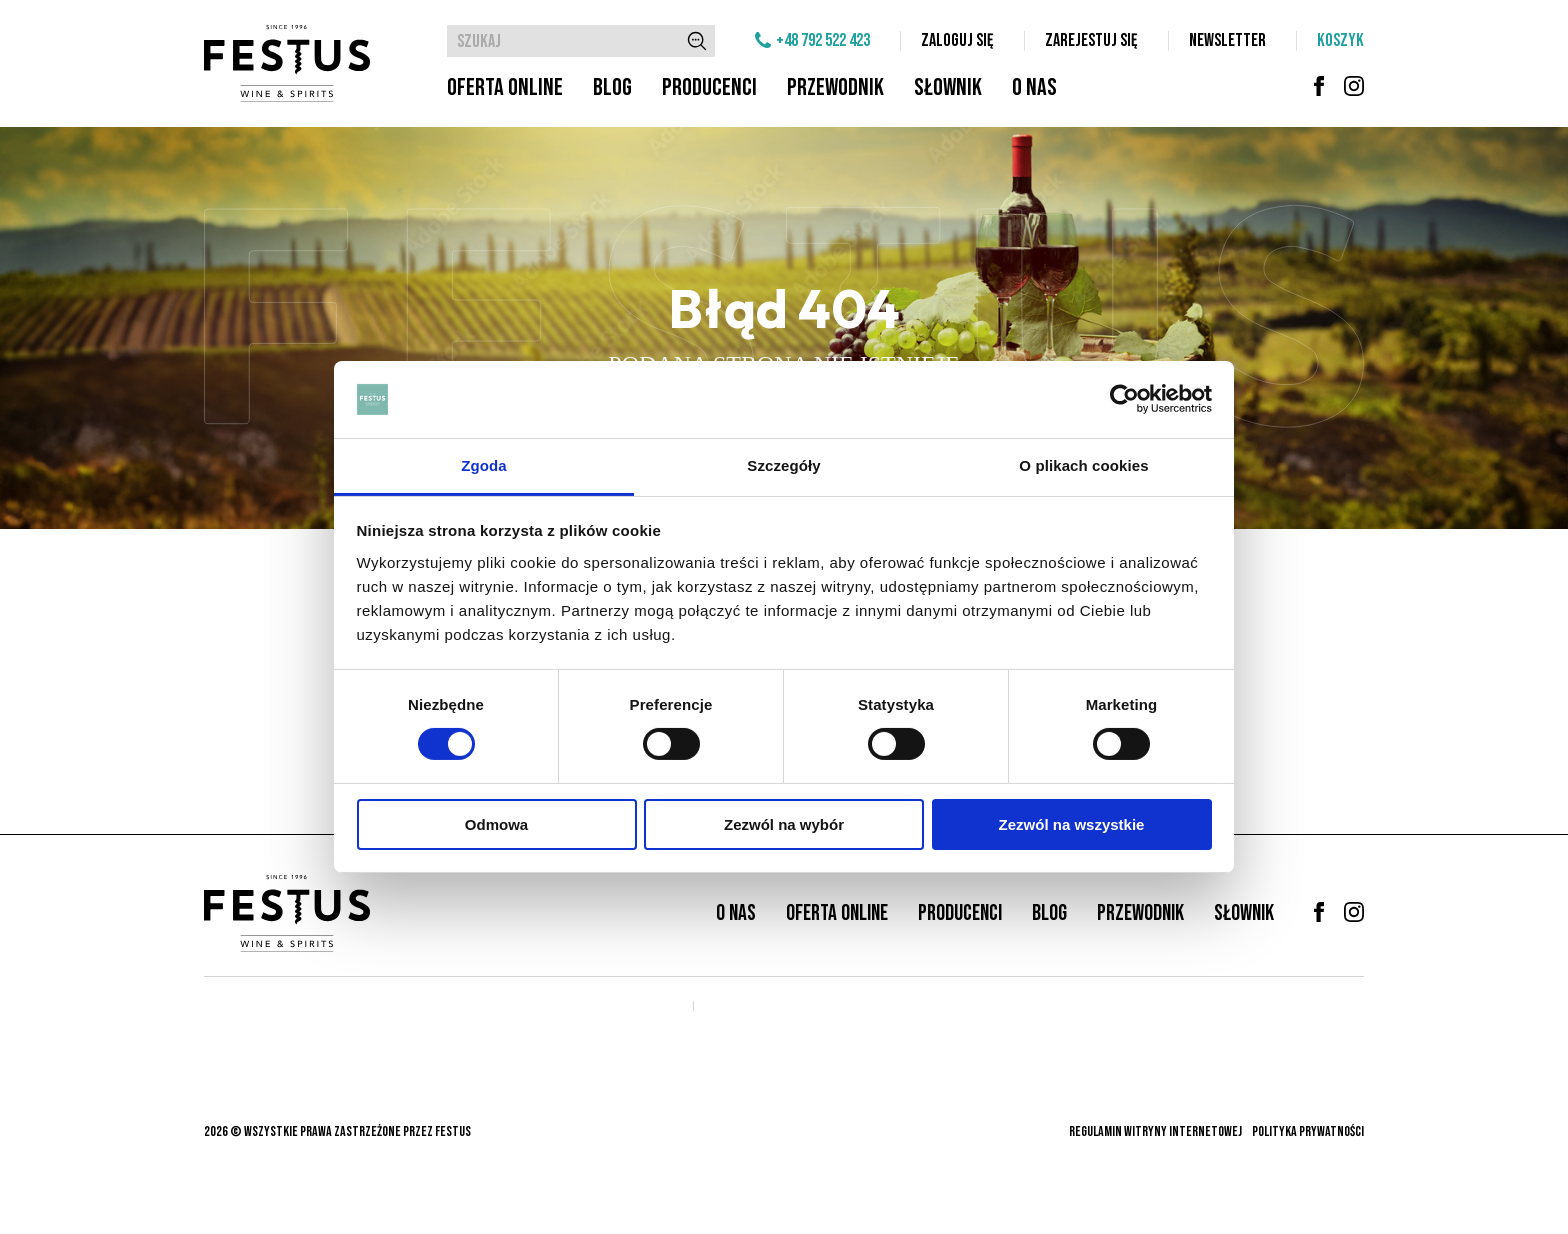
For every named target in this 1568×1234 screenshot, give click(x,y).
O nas (1034, 87)
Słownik (948, 87)
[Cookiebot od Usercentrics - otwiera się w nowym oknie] (1124, 399)
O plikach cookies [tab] (1083, 465)
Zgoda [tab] (484, 465)
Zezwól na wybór (784, 824)
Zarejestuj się (1091, 40)
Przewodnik (835, 87)
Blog (612, 87)
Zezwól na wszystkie (1072, 824)
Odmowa (496, 824)
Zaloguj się (957, 40)
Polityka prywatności (1308, 1131)
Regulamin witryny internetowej (1155, 1131)
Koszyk (1340, 40)
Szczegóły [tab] (783, 465)
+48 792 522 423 (823, 40)
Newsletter (1227, 40)
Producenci (709, 87)
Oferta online (505, 87)
